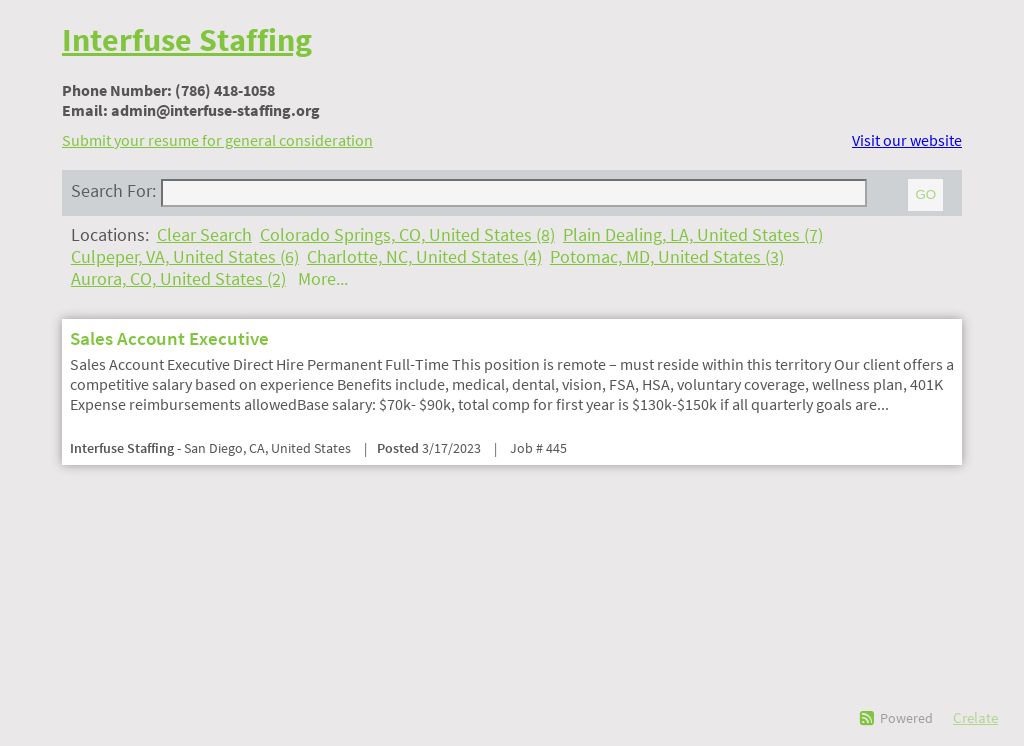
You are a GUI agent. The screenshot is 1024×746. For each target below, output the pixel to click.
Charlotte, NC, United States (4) (424, 257)
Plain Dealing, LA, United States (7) (693, 235)
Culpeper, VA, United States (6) (185, 257)
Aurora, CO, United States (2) (178, 279)
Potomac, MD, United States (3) (667, 257)
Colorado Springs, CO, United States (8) (407, 235)
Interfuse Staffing (187, 40)
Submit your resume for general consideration (217, 140)
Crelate (975, 717)
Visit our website (907, 140)
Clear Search (204, 235)
